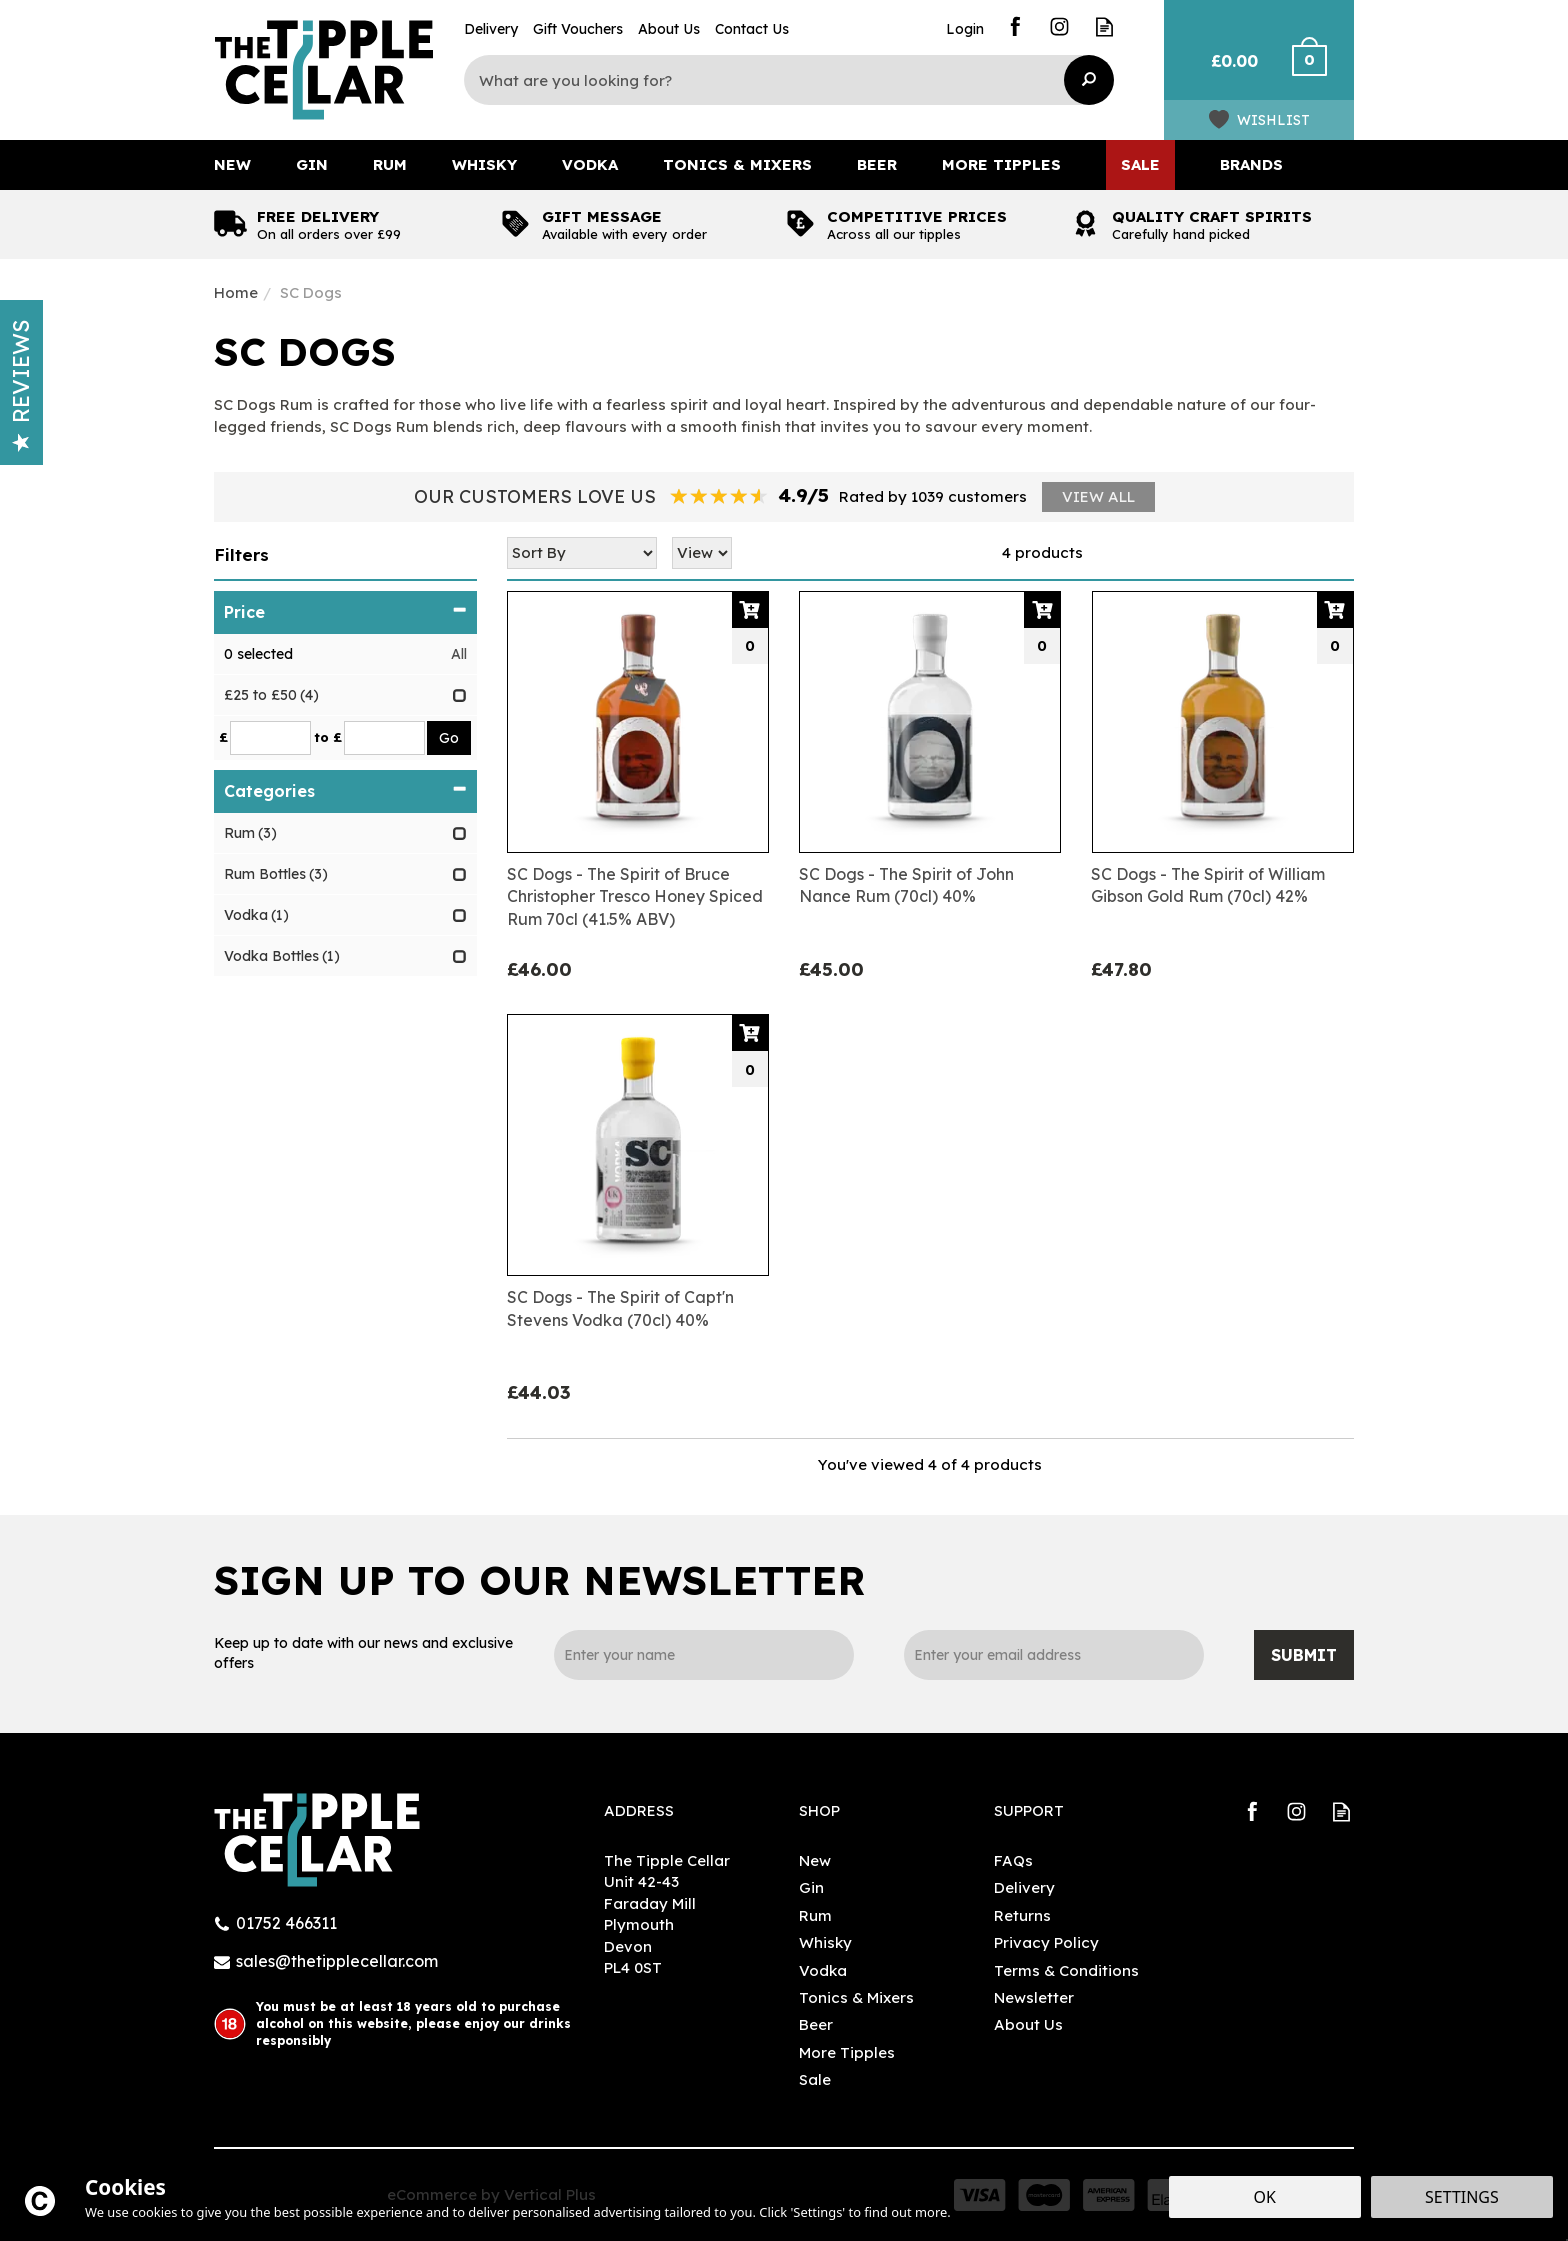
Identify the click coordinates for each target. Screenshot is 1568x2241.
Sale (815, 2079)
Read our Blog (1104, 26)
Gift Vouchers (578, 29)
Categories (345, 791)
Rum (815, 1915)
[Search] (774, 80)
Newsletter (1034, 1997)
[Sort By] (582, 553)
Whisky (825, 1942)
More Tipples (847, 2052)
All (459, 654)
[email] (1054, 1655)
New (815, 1860)
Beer (816, 2024)
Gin (811, 1887)
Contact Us (752, 29)
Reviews (21, 386)
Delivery (1024, 1887)
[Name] (704, 1655)
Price (345, 612)
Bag (1226, 70)
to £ (328, 737)
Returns (1022, 1915)
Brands (1251, 164)
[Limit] (702, 553)
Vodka (823, 1970)
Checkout (1321, 70)
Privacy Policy (1046, 1942)
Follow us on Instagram (1059, 26)
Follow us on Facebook (1014, 26)
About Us (1028, 2024)
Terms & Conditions (1066, 1970)
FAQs (1013, 1860)
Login (965, 29)
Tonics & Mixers (856, 1997)
